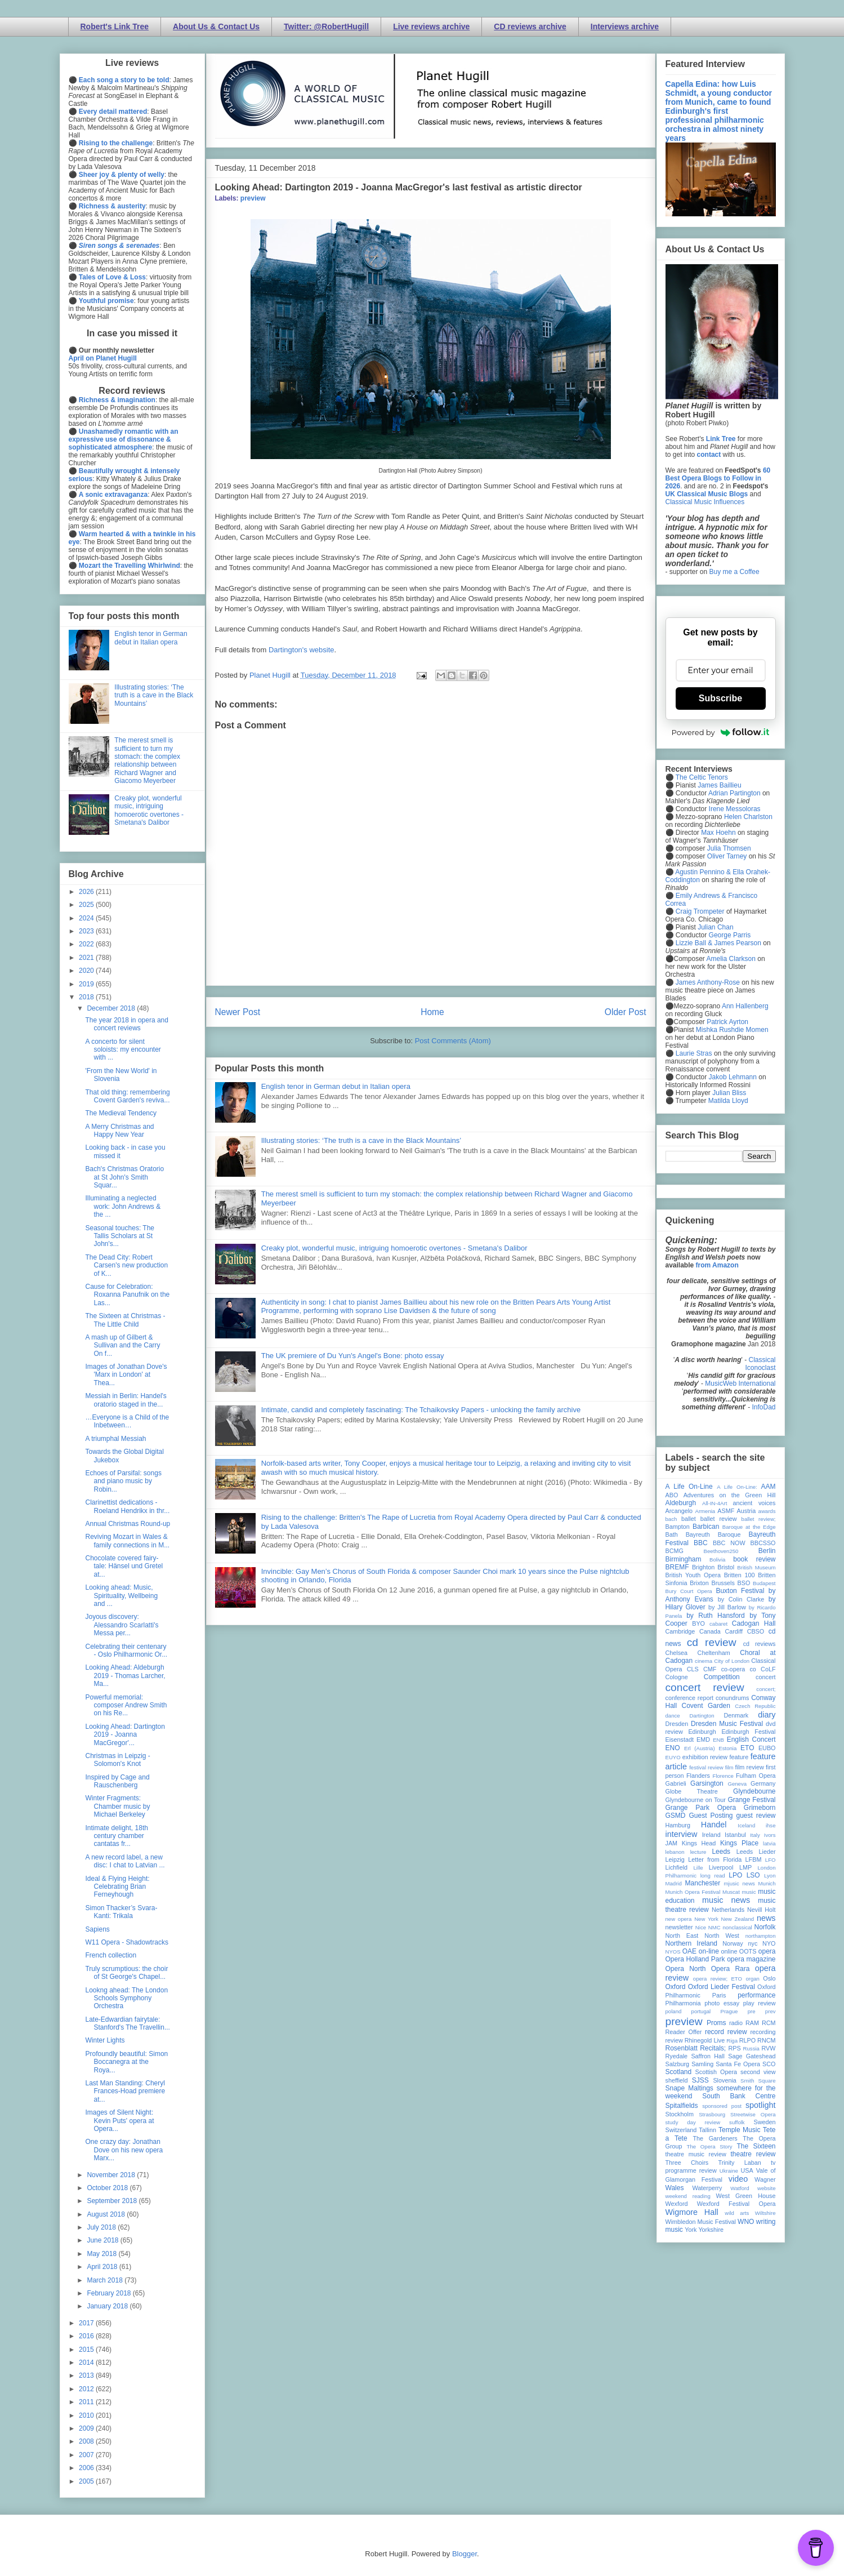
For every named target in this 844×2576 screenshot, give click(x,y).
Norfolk (765, 1927)
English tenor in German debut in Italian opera (335, 1086)
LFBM (753, 1859)
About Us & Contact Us (216, 26)
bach (671, 1519)
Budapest (764, 1583)
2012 (87, 2389)
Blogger (464, 2554)
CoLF (768, 1669)
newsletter (679, 1927)
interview (682, 1834)
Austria (746, 1510)
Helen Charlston (748, 817)
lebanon (675, 1852)
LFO (770, 1860)
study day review (693, 2122)
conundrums (732, 1697)
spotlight (760, 2105)
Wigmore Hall (692, 2212)
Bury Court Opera (689, 1591)
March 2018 (105, 2280)
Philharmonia (683, 2003)
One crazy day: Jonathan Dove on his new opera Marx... (124, 2150)
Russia (751, 2048)
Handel (714, 1824)
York (690, 2229)
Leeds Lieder (756, 1851)
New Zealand (737, 1919)
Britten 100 (739, 1575)
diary (766, 1714)
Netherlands (728, 1909)
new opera (679, 1919)
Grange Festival (751, 1800)
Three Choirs (687, 2162)
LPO (735, 1875)
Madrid (674, 1883)
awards (767, 1511)
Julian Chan (715, 927)
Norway (732, 1943)
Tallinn (707, 2129)
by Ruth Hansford (715, 1616)
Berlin (767, 1551)
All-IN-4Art (714, 1503)
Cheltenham (714, 1652)
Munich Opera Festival (693, 1892)
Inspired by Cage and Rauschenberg (117, 1781)
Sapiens (97, 1929)
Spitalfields (682, 2106)
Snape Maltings (689, 2088)
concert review (705, 1687)
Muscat (731, 1892)
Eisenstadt (680, 1739)
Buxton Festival (740, 1591)
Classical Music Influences (705, 502)
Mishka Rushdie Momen (732, 1030)
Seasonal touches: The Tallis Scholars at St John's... (119, 1236)
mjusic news (739, 1883)
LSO (753, 1875)
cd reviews (759, 1643)
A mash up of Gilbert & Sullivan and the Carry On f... (122, 1345)
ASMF (725, 1510)
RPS (734, 2048)
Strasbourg (712, 2114)
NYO (768, 1943)
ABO (672, 1495)
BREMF (677, 1567)
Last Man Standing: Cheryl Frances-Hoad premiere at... (125, 2091)
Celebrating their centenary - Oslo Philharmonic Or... (126, 1650)
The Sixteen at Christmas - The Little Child (125, 1320)
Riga (732, 2040)
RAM (752, 2022)
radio (736, 2022)
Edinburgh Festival (748, 1731)
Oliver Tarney (727, 856)
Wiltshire (765, 2213)
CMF (709, 1669)
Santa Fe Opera (738, 2064)
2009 (87, 2428)
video (738, 2178)
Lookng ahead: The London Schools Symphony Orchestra (126, 1998)
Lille (698, 1868)
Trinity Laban (739, 2162)
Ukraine (729, 2171)
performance (756, 1995)
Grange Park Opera (701, 1808)
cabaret (718, 1624)
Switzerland (681, 2129)
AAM (768, 1487)
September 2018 (113, 2201)
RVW (769, 2048)
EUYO (673, 1757)
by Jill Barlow (727, 1607)
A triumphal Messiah (115, 1439)
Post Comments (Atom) (453, 1040)
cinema (703, 1661)
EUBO (767, 1748)
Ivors (770, 1835)
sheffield (677, 2080)
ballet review (718, 1518)
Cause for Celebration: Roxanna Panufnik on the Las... (127, 1295)
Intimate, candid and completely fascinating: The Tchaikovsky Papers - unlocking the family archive (420, 1409)
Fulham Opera (756, 1775)
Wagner (764, 2179)
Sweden (764, 2122)
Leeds (721, 1852)
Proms (716, 2023)
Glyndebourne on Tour (696, 1799)
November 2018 (112, 2175)
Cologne (677, 1677)
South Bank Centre (738, 2096)
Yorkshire (711, 2229)
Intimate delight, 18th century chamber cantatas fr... (116, 1836)
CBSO (756, 1631)
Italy (755, 1835)
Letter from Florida (715, 1859)
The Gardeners (715, 2138)
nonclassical (737, 1927)
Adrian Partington (734, 793)
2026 (87, 892)
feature (739, 1757)
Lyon (769, 1875)
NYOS (673, 1951)
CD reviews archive (530, 26)
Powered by (721, 732)
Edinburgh (702, 1731)
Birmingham (684, 1559)
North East (682, 1935)
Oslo (769, 1978)
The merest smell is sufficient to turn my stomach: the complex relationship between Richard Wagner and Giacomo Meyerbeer (147, 760)
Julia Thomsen (729, 848)
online (729, 1951)
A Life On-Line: (737, 1487)
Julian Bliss (729, 1093)
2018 (87, 997)
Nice (700, 1927)
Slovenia (724, 2080)
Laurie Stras (693, 1053)
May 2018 (102, 2254)
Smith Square (757, 2080)
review (674, 2040)
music (749, 1892)
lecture (698, 1852)
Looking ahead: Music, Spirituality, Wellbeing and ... (121, 1595)
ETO (747, 1748)
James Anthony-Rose (708, 982)
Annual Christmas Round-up (127, 1524)
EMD (703, 1739)
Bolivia (717, 1559)
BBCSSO (763, 1543)
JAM (672, 1843)
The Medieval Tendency (121, 1113)
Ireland (711, 1834)
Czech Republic (755, 1706)
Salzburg (678, 2064)
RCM (769, 2022)
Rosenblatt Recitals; (696, 2048)
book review (754, 1559)
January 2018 (108, 2306)
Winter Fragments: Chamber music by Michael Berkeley (117, 1806)
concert (765, 1677)
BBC (701, 1543)
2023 (87, 931)
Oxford (676, 1987)
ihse (771, 1825)
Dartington (701, 1715)
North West (721, 1935)
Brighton (703, 1567)
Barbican (706, 1527)
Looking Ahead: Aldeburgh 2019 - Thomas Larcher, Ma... (125, 1675)
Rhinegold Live (705, 2040)
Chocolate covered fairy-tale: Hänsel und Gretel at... (124, 1566)
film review (749, 1767)
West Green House (746, 2195)
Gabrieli (676, 1783)
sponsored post (722, 2106)
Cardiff (734, 1631)
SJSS (700, 2080)
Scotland (679, 2072)
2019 (87, 984)
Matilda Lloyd (728, 1101)
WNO (746, 2222)
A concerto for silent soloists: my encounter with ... (122, 1050)
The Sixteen (755, 2146)
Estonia (727, 1748)
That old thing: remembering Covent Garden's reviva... (127, 1096)
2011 (87, 2402)
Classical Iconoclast (760, 1364)
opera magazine (751, 1959)
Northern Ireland (692, 1943)
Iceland (746, 1825)
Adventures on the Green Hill (730, 1495)
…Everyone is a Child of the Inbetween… (127, 1421)
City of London (731, 1661)
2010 (87, 2415)
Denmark (736, 1715)
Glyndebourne (754, 1791)
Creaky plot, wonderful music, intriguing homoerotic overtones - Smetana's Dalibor (394, 1248)
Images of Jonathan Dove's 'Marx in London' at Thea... (126, 1375)
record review (726, 2032)
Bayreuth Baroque (713, 1534)
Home (432, 1012)
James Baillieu (719, 785)
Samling (702, 2064)
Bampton (678, 1526)
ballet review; (759, 1519)
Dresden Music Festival (727, 1724)
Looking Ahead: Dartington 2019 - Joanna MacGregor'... (124, 1735)
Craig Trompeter (700, 911)
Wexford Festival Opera (736, 2203)
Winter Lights (104, 2040)
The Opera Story (710, 2146)
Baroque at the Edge (749, 1527)
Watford (739, 2188)
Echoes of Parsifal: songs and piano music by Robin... (123, 1481)
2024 (87, 918)
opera (767, 1951)
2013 (87, 2375)
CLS (693, 1669)
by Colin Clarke (741, 1599)
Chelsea (677, 1652)
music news (726, 1900)
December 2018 (112, 1008)
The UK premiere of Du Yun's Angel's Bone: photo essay (352, 1355)
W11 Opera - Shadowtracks (126, 1942)
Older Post (625, 1012)
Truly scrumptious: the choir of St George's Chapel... (126, 1973)
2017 (87, 2323)
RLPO (747, 2040)
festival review (706, 1767)
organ (752, 1979)
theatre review (752, 2154)
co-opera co (738, 1669)
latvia (769, 1843)
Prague (729, 2011)
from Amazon (717, 1265)
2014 (87, 2362)
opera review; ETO (717, 1979)
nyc (753, 1943)
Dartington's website (301, 650)
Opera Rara (730, 1969)
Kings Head (699, 1843)
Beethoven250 (721, 1551)
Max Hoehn (718, 833)
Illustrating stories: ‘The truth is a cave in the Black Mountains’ (361, 1140)
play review (759, 2003)
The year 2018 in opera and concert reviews (126, 1024)
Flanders (698, 1775)
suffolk (737, 2122)
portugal (701, 2011)
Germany (763, 1783)
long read (712, 1875)
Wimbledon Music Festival (701, 2221)
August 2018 (107, 2214)
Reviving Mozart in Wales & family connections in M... (127, 1541)
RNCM (766, 2040)
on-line (709, 1951)
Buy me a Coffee (734, 572)
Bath (672, 1534)
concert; (765, 1689)
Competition (722, 1677)
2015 (87, 2349)
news (766, 1918)
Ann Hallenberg (745, 1006)
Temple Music (739, 2130)
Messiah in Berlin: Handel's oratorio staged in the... (125, 1400)
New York (706, 1919)
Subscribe (720, 698)
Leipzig (675, 1859)
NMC (714, 1927)
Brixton (699, 1583)
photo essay (721, 2003)
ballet (688, 1518)
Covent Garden (706, 1706)
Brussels (722, 1583)
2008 (87, 2441)
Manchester (703, 1883)
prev (770, 2011)
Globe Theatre (692, 1791)
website (766, 2188)
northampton (760, 1936)
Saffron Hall (708, 2056)
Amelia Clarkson (731, 959)
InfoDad (763, 1407)
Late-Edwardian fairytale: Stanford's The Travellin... (127, 2023)
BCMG (675, 1550)
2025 (87, 905)
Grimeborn (760, 1808)
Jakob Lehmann (733, 1077)
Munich (767, 1883)
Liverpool (721, 1867)
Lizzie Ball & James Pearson (718, 943)
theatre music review (696, 2154)
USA (747, 2170)
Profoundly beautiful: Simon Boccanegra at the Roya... (126, 2062)
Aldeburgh (681, 1503)
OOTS (748, 1951)
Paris (719, 1995)
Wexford (677, 2203)
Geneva (737, 1784)
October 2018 (108, 2188)
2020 (87, 971)
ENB (718, 1740)
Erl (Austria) (699, 1748)
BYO (698, 1623)
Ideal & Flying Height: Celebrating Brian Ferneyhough (117, 1887)
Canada (710, 1631)
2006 (87, 2468)
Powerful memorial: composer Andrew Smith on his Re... (126, 1705)
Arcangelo (679, 1510)
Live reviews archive (431, 26)
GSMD (676, 1815)
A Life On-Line (689, 1487)
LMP (745, 1867)
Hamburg (678, 1825)
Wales (675, 2188)
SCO (768, 2064)
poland (674, 2011)
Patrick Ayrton (727, 1022)
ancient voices (754, 1503)
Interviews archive (625, 26)
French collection (110, 1955)
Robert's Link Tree (115, 26)
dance (673, 1715)
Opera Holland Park (695, 1959)
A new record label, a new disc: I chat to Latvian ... (124, 1861)
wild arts (737, 2213)
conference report (690, 1697)
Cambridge (680, 1631)
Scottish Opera (716, 2071)
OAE (689, 1951)
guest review (755, 1815)
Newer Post (238, 1012)
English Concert (751, 1739)
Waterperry (707, 2188)
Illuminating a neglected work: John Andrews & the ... (122, 1206)
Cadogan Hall (754, 1623)
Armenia (705, 1511)
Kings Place (739, 1843)
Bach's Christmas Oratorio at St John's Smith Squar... (124, 1177)
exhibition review (704, 1757)
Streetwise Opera (752, 2114)
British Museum (756, 1567)
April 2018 (103, 2267)
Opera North (686, 1969)
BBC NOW (729, 1543)
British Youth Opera (693, 1575)
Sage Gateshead (751, 2056)
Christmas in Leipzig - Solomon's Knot (117, 1760)
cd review (711, 1642)
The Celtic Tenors (702, 777)
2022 (87, 944)
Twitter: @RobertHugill (326, 26)
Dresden (677, 1723)
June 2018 (103, 2240)
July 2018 (102, 2227)
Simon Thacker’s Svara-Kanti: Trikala (121, 1912)
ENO (673, 1748)
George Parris (730, 935)
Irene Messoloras (735, 809)
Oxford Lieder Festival (721, 1987)
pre (752, 2011)
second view (757, 2071)
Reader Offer (684, 2031)
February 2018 (109, 2293)
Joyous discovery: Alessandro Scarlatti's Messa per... (121, 1625)
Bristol (725, 1567)
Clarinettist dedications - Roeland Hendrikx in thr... (127, 1506)
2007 (87, 2455)
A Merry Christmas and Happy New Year (119, 1130)
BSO (744, 1583)
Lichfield (677, 1867)
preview (253, 198)
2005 (87, 2481)
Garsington (707, 1783)
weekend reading (688, 2196)
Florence (723, 1776)
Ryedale (677, 2056)
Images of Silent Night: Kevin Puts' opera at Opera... (119, 2120)
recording (762, 2031)
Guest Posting (711, 1815)
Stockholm (680, 2114)
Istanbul (735, 1834)
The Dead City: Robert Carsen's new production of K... (126, 1265)
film (729, 1767)
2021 (87, 958)
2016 (87, 2336)
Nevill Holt (761, 1909)
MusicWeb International (740, 1383)
